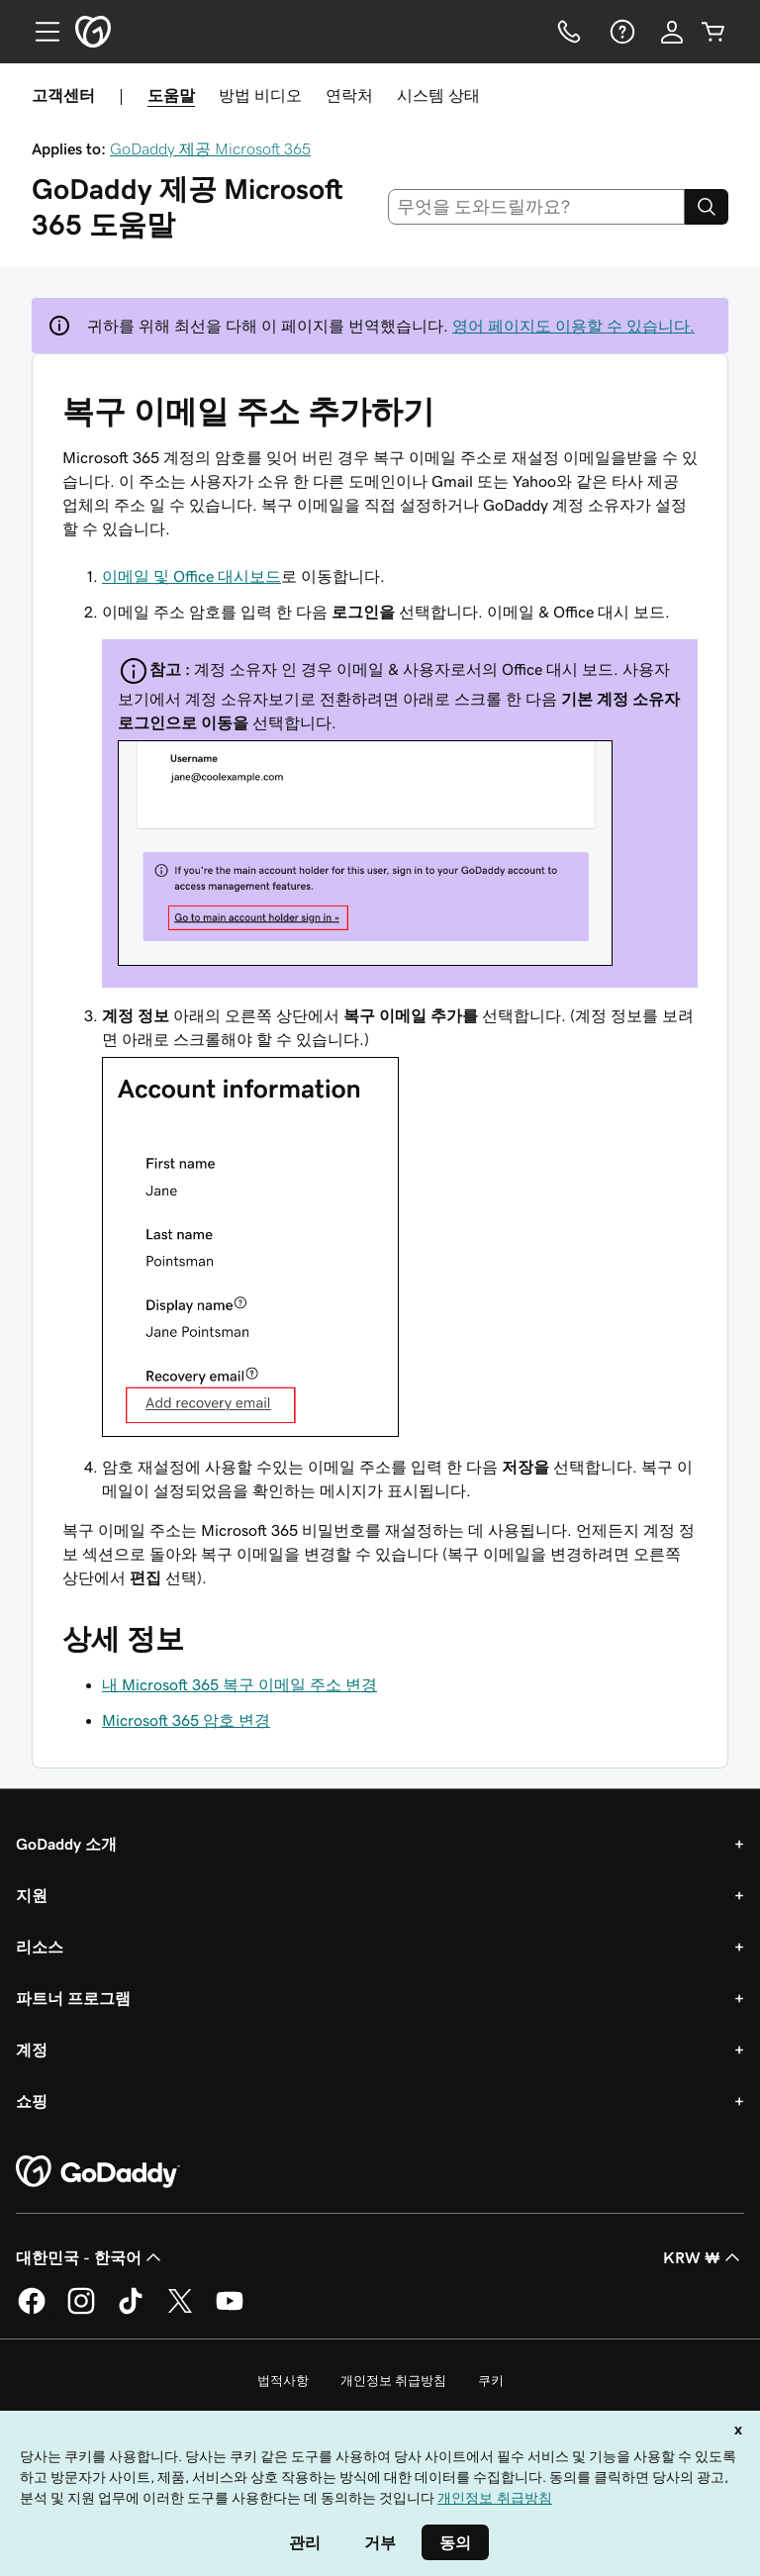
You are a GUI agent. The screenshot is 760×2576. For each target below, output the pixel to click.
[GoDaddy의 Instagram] (81, 2311)
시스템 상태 (438, 95)
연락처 (349, 95)
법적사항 (283, 2380)
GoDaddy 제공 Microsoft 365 (210, 148)
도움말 (171, 95)
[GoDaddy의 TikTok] (130, 2311)
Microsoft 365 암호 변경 (186, 1720)
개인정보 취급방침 (393, 2380)
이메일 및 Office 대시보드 (191, 576)
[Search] (706, 207)
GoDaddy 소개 (66, 1844)
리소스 (39, 1947)
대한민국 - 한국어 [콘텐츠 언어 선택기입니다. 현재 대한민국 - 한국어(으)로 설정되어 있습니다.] (90, 2257)
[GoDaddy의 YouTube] (229, 2311)
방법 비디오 (260, 95)
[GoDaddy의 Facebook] (32, 2311)
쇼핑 (32, 2101)
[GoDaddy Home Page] (98, 2172)
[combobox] (537, 207)
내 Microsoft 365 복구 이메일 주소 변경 (239, 1684)
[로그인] (672, 31)
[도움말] (620, 31)
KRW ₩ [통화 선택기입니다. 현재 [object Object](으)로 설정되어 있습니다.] (703, 2257)
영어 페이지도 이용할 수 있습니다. (573, 326)
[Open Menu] (40, 32)
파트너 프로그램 (73, 1998)
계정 (32, 2049)
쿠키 (491, 2380)
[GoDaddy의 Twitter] (180, 2311)
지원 (32, 1895)
